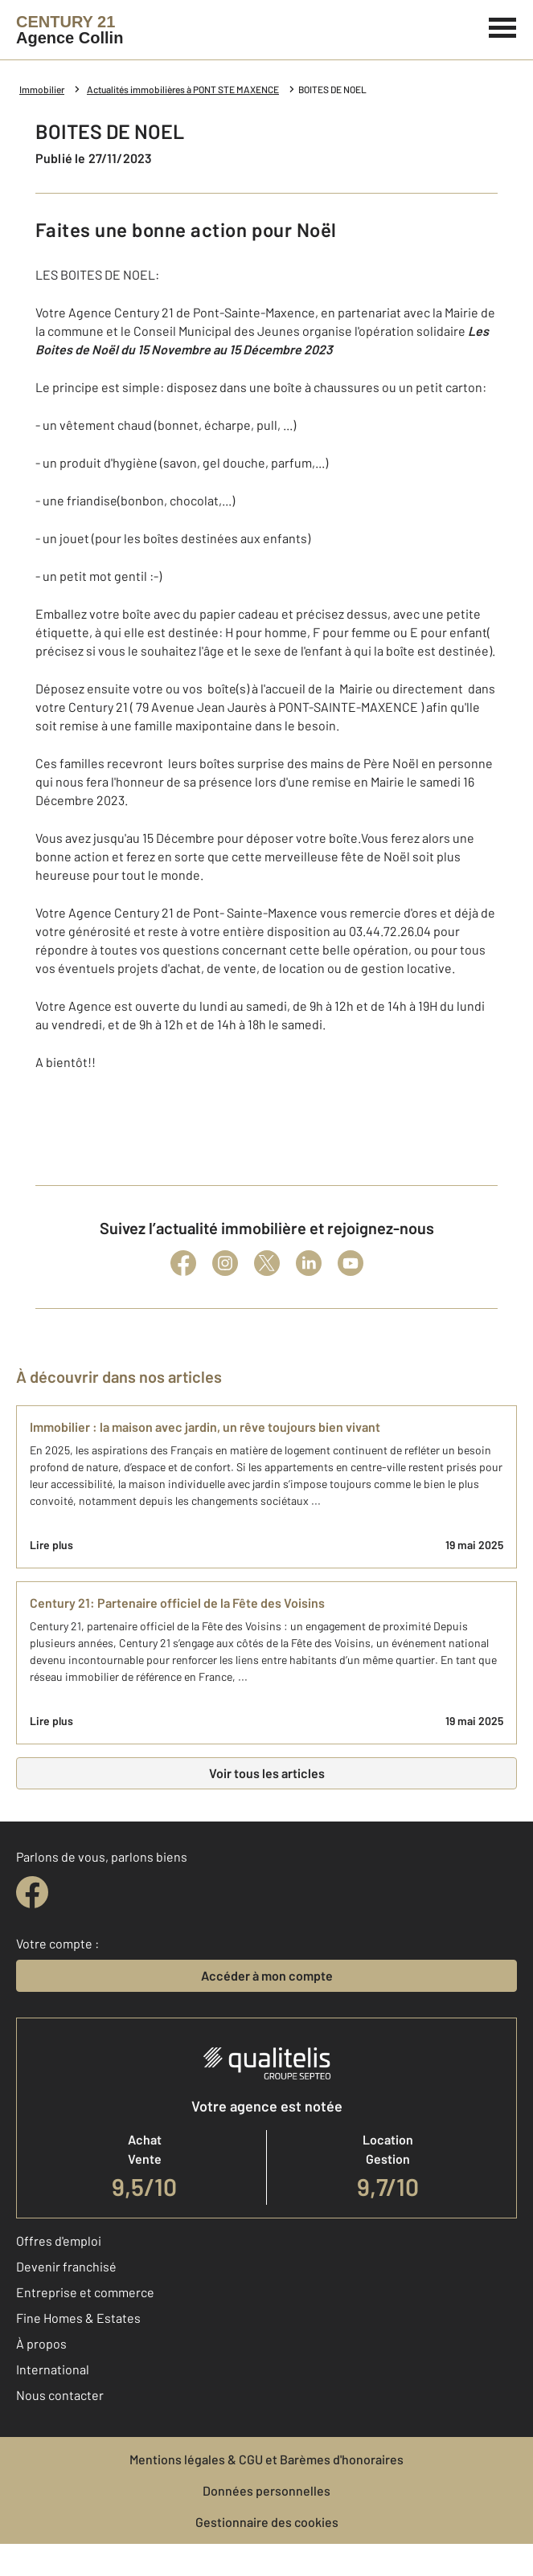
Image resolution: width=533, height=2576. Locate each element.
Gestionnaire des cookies (266, 2521)
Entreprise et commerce (85, 2292)
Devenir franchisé (66, 2266)
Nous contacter (60, 2394)
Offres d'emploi (58, 2240)
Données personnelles (266, 2490)
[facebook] (32, 1892)
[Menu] (503, 26)
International (52, 2369)
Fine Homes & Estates (78, 2317)
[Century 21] (69, 30)
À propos (41, 2343)
